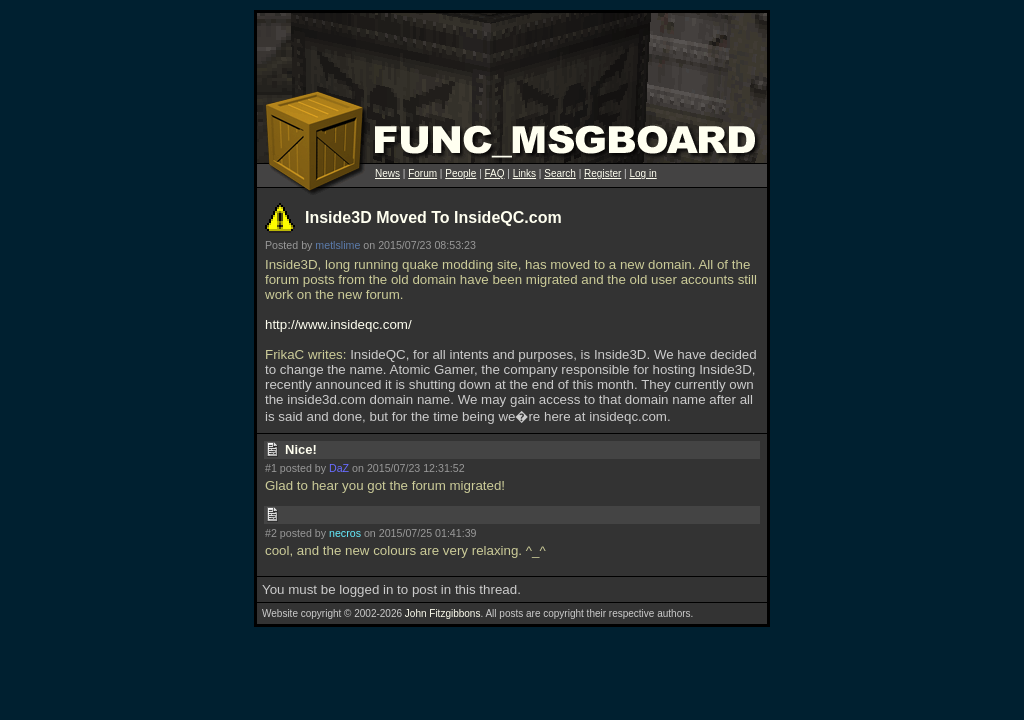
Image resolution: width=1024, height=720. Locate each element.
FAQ (495, 173)
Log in (642, 173)
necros (345, 533)
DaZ (339, 468)
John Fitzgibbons (443, 613)
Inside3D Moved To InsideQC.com (433, 217)
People (460, 173)
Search (560, 173)
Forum (422, 173)
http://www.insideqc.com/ (338, 324)
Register (602, 173)
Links (524, 173)
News (387, 173)
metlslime (337, 245)
